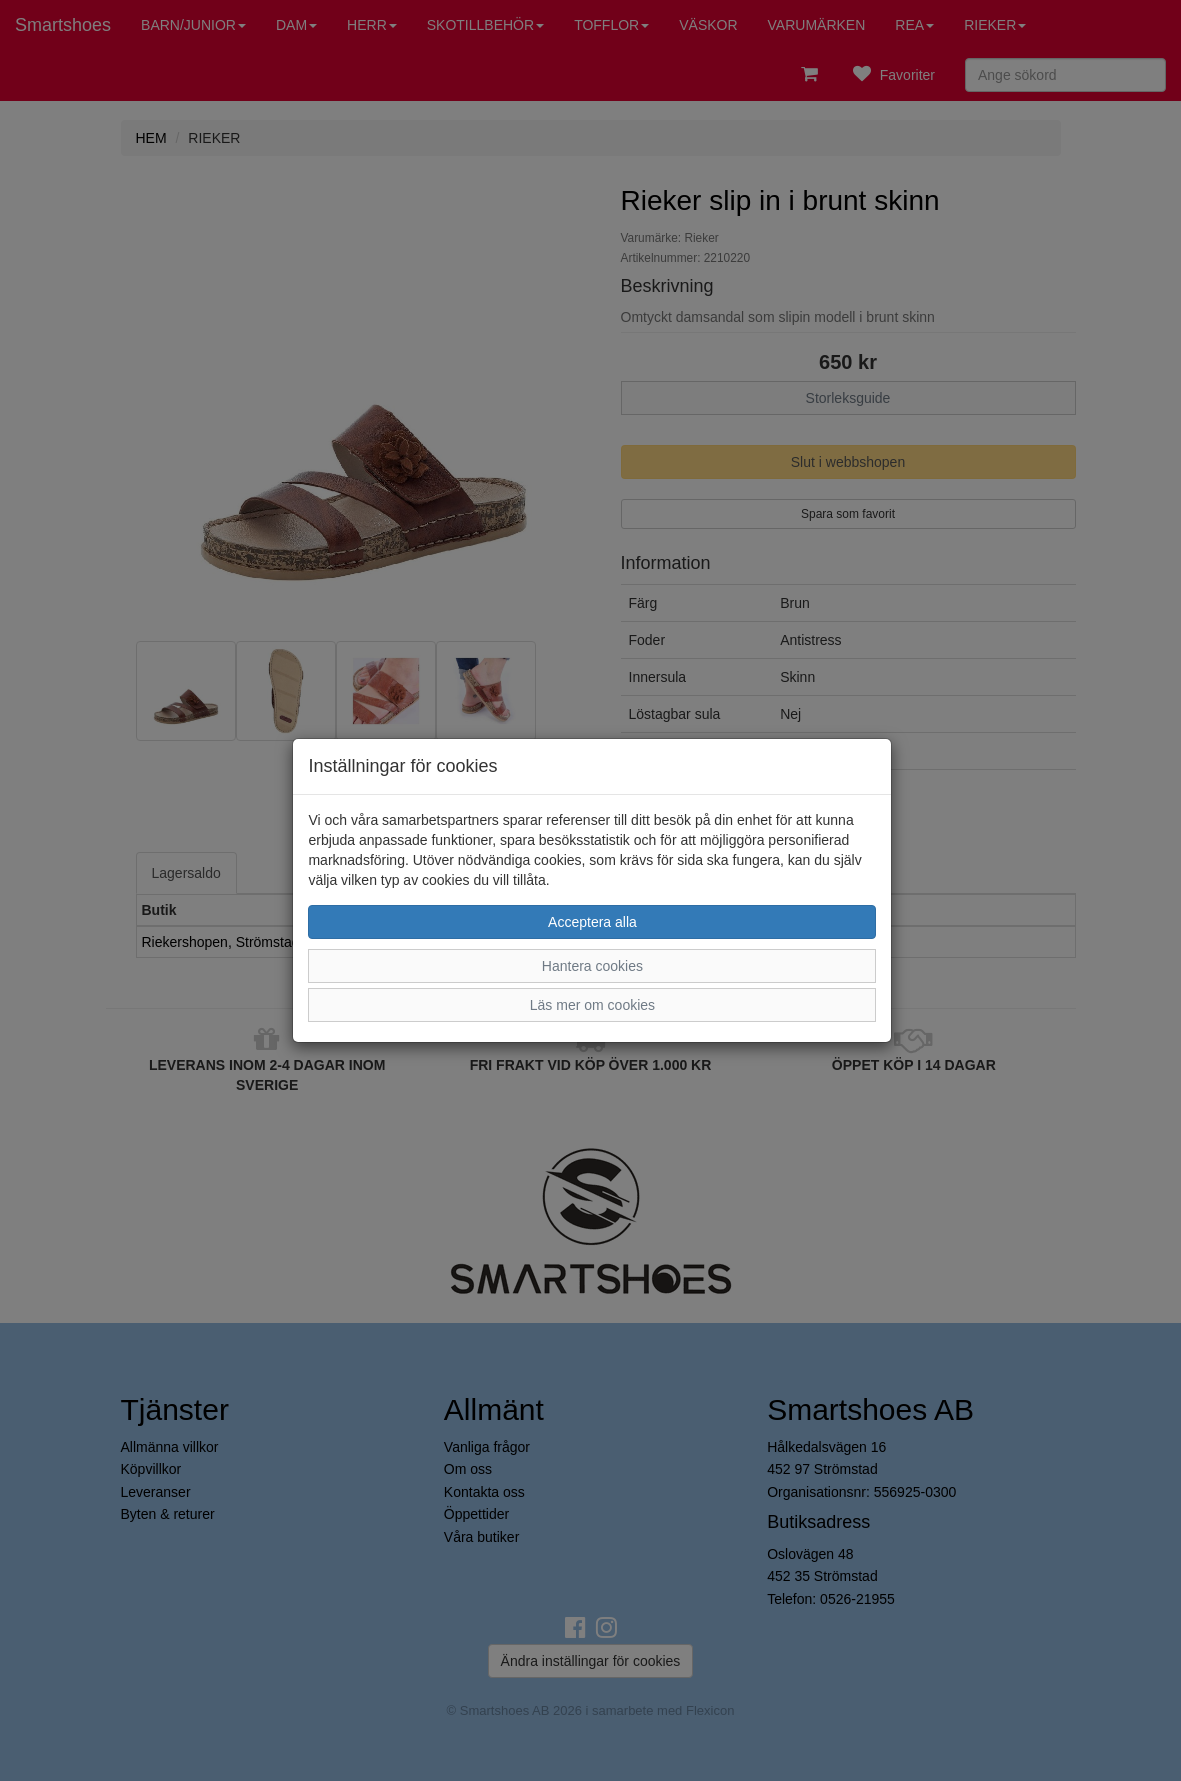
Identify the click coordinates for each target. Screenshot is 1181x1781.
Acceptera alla (592, 922)
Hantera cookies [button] (592, 966)
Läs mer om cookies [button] (592, 1005)
